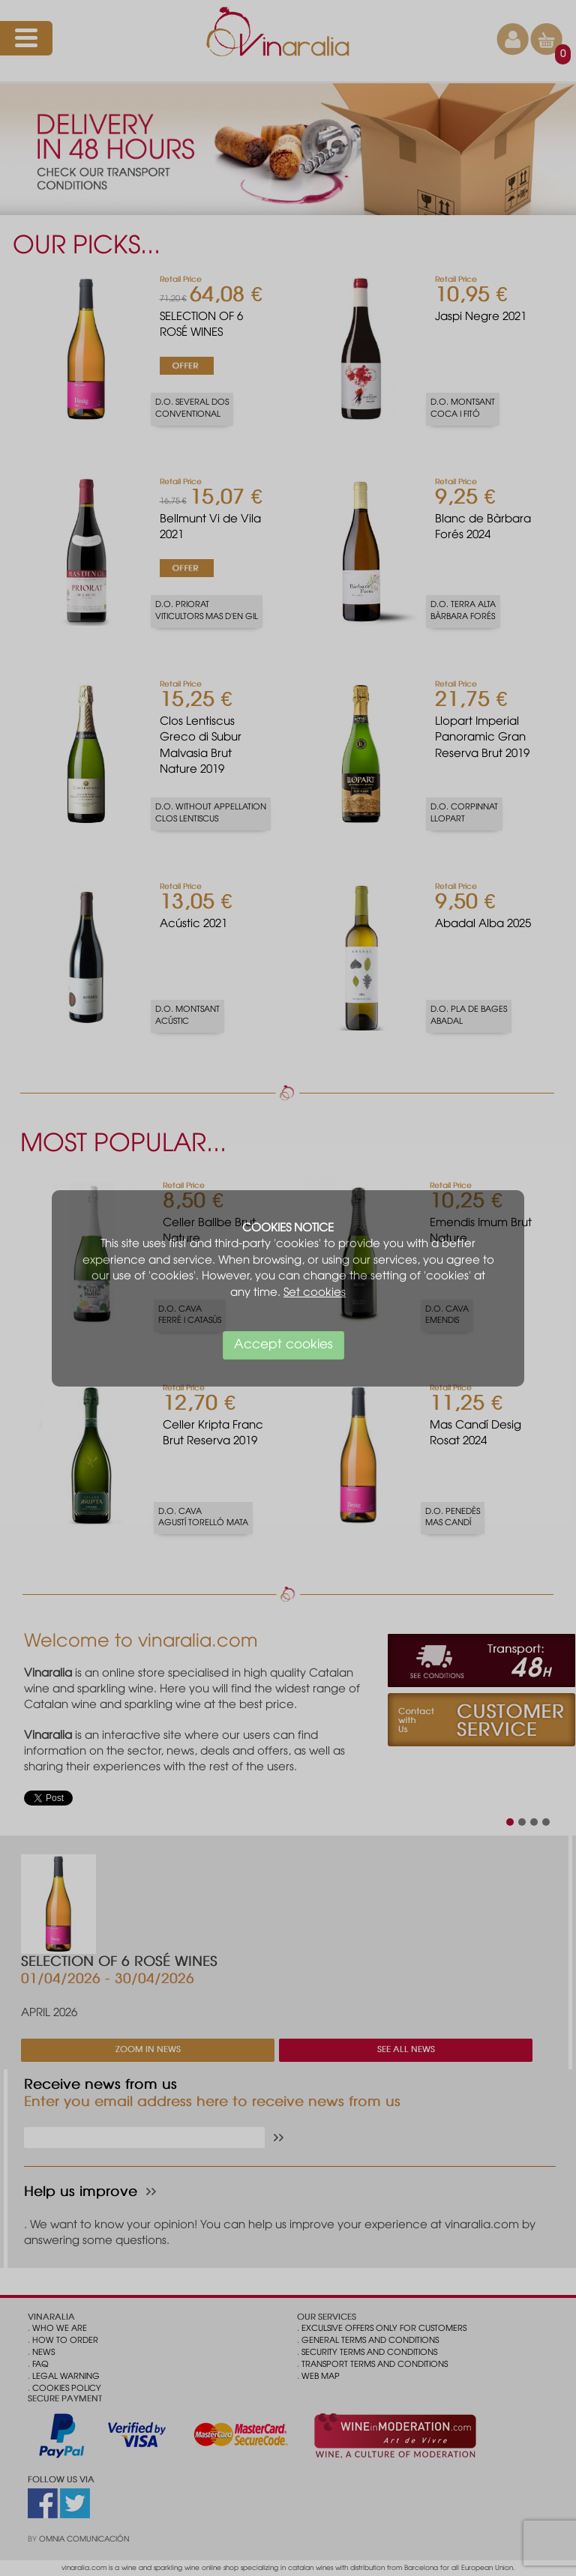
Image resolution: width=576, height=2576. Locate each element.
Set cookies (315, 1293)
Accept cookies (283, 1345)
